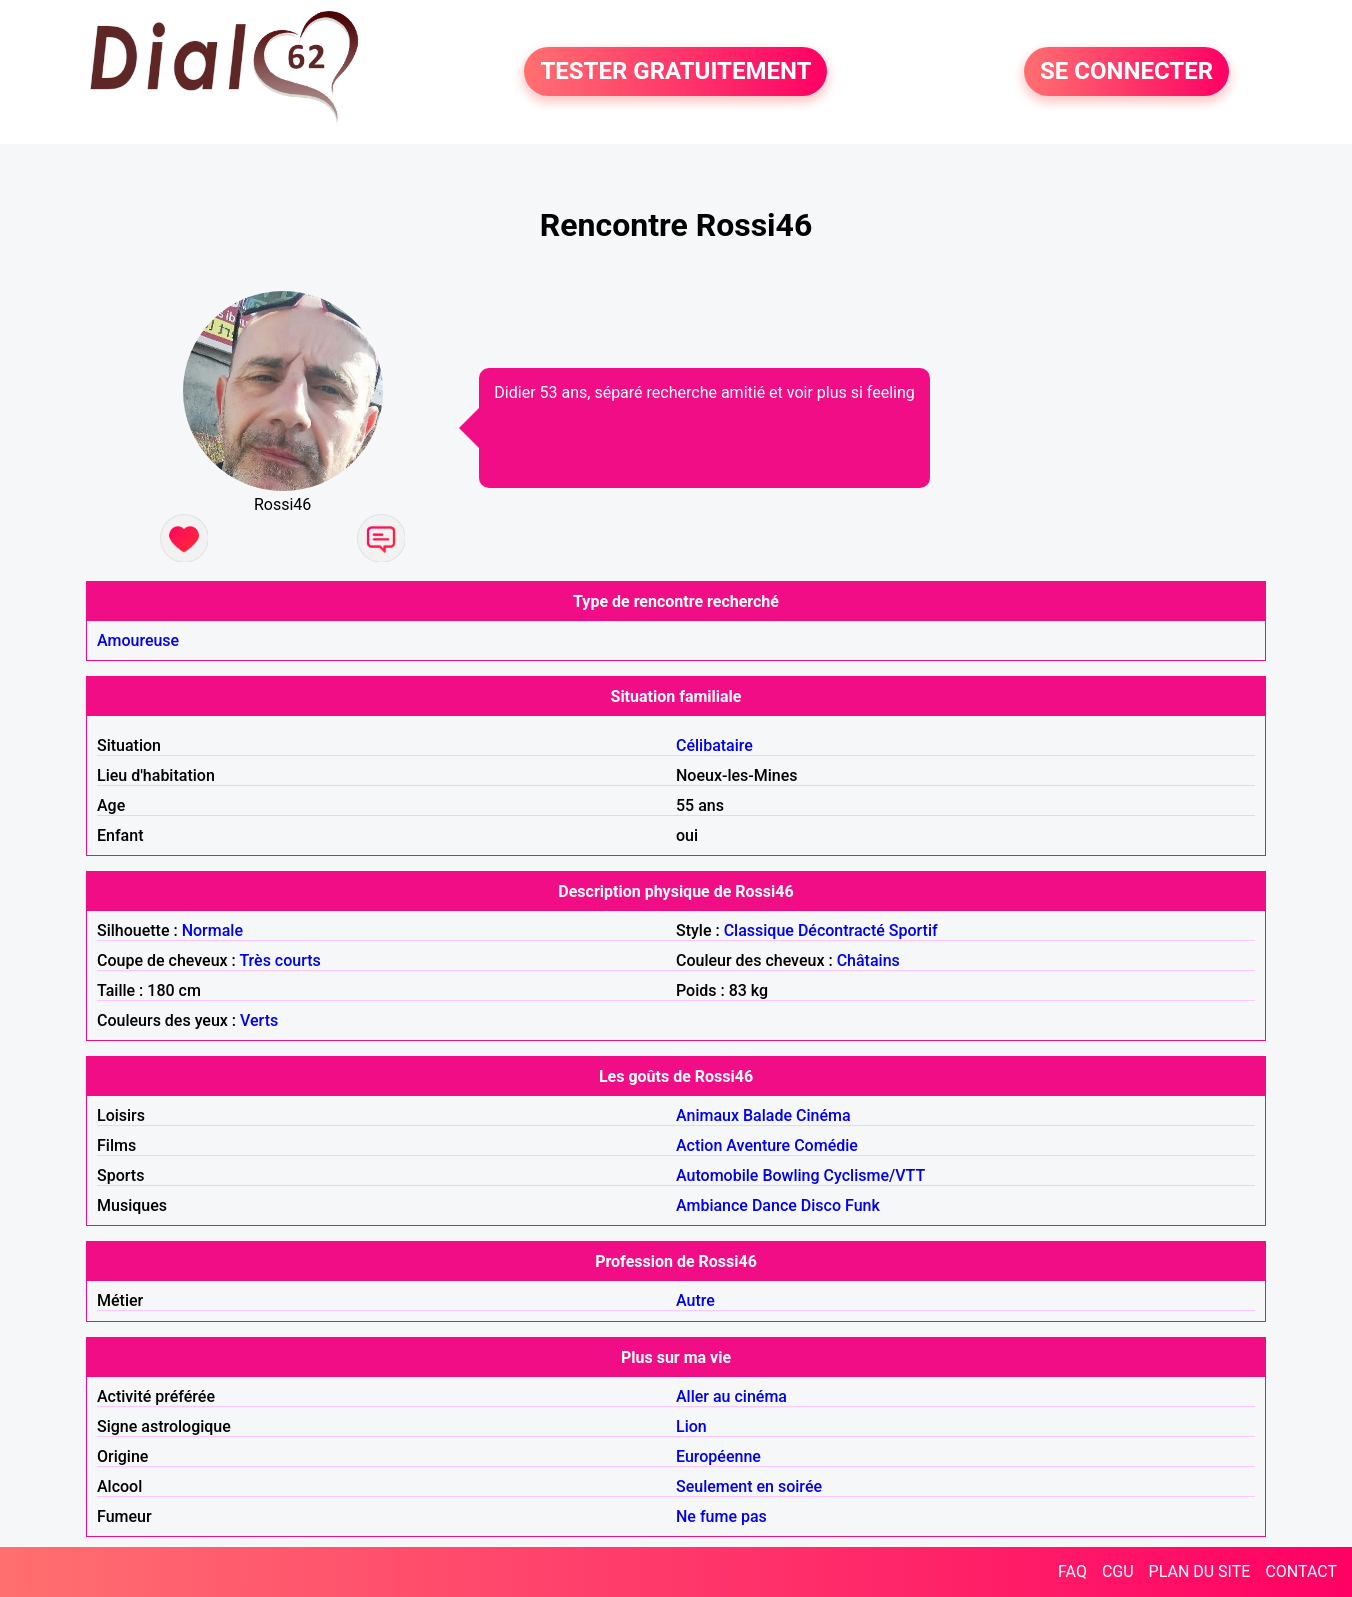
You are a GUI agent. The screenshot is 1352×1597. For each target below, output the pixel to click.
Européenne (718, 1456)
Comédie (826, 1145)
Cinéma (823, 1115)
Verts (259, 1020)
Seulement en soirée (749, 1486)
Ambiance (712, 1205)
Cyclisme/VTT (875, 1175)
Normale (212, 930)
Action (699, 1145)
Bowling (790, 1175)
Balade (767, 1115)
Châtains (868, 960)
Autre (695, 1300)
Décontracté (841, 930)
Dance (774, 1205)
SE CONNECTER (1126, 72)
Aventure (758, 1145)
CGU (1118, 1571)
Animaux (707, 1115)
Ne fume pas (721, 1516)
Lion (691, 1426)
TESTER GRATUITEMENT (675, 72)
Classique (759, 930)
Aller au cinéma (731, 1396)
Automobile (717, 1175)
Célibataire (714, 745)
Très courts (279, 960)
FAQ (1072, 1571)
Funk (862, 1205)
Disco (821, 1205)
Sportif (913, 930)
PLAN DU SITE (1200, 1571)
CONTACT (1301, 1571)
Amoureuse (138, 640)
